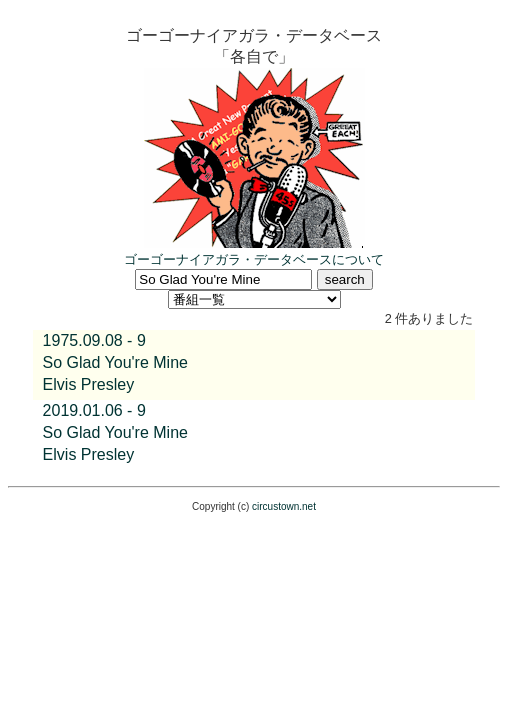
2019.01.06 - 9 (94, 410)
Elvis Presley (89, 384)
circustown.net (284, 506)
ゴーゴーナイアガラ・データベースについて (254, 259)
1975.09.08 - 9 (94, 340)
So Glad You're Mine (115, 362)
